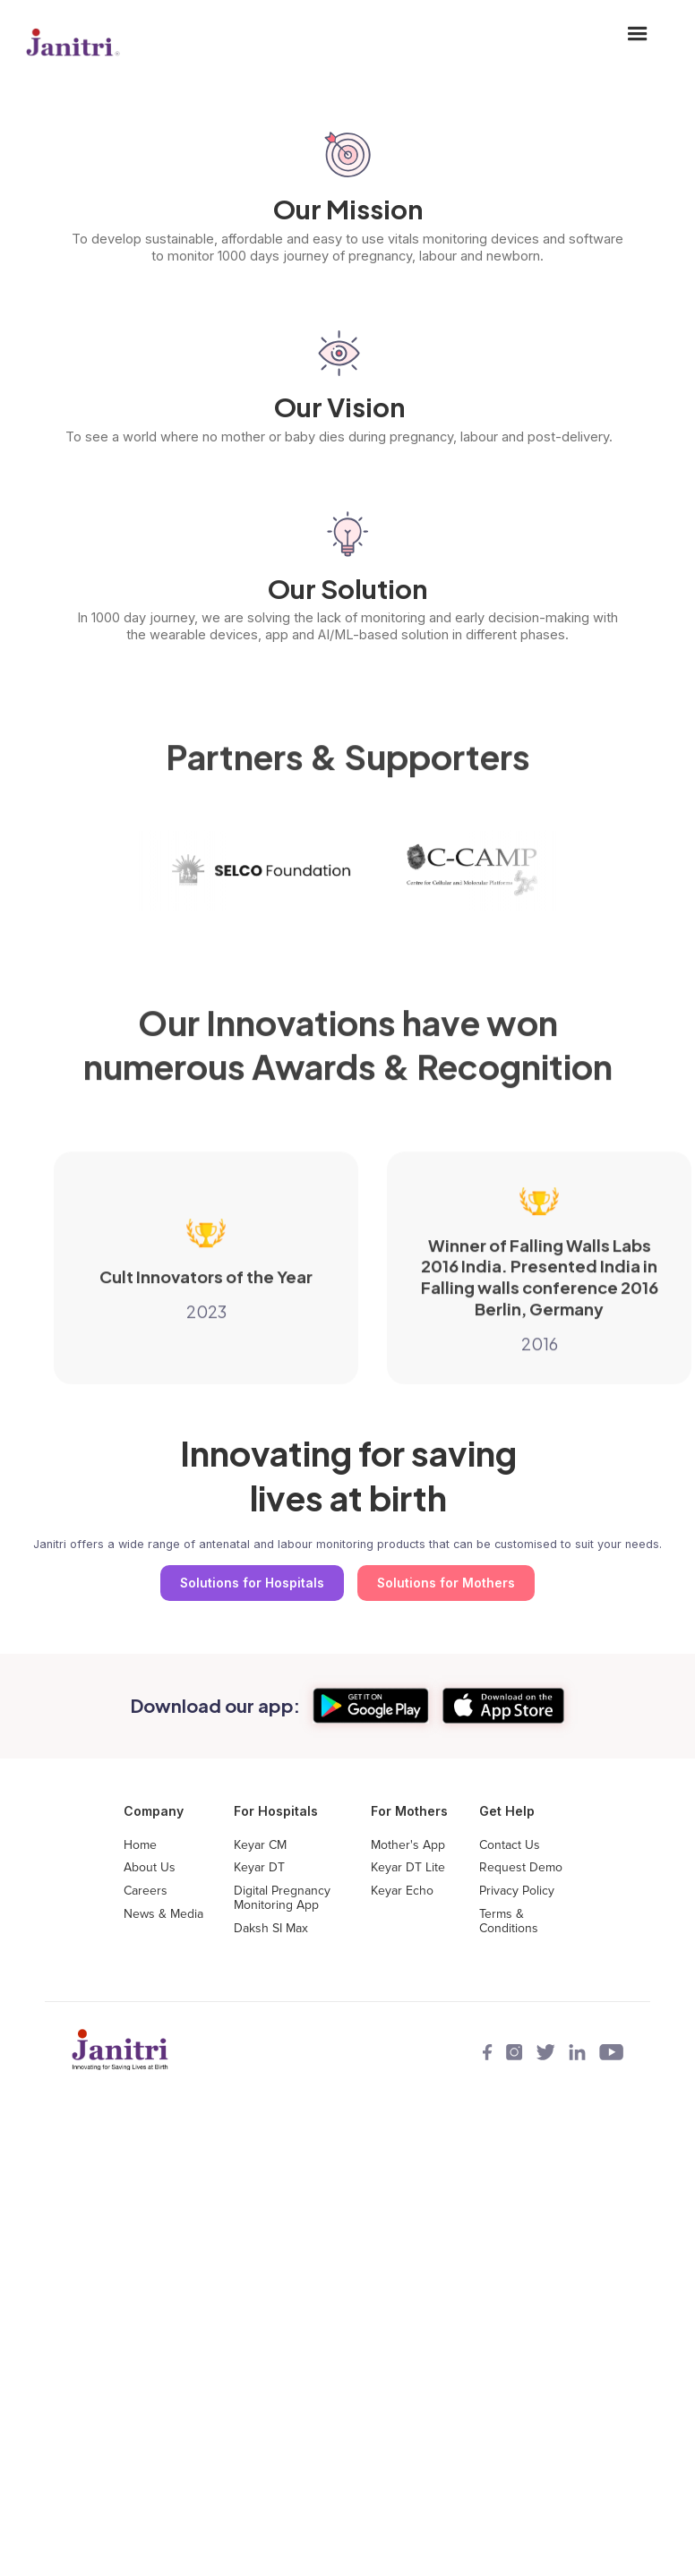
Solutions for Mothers (446, 1583)
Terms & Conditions (508, 1921)
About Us (150, 1868)
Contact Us (509, 1845)
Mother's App (408, 1845)
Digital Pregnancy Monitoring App (282, 1898)
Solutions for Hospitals (252, 1583)
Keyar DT (259, 1868)
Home (140, 1845)
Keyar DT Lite (408, 1868)
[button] (637, 45)
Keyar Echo (402, 1891)
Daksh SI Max (271, 1928)
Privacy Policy (516, 1891)
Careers (145, 1891)
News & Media (163, 1914)
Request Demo (520, 1868)
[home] (73, 45)
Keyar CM (260, 1845)
